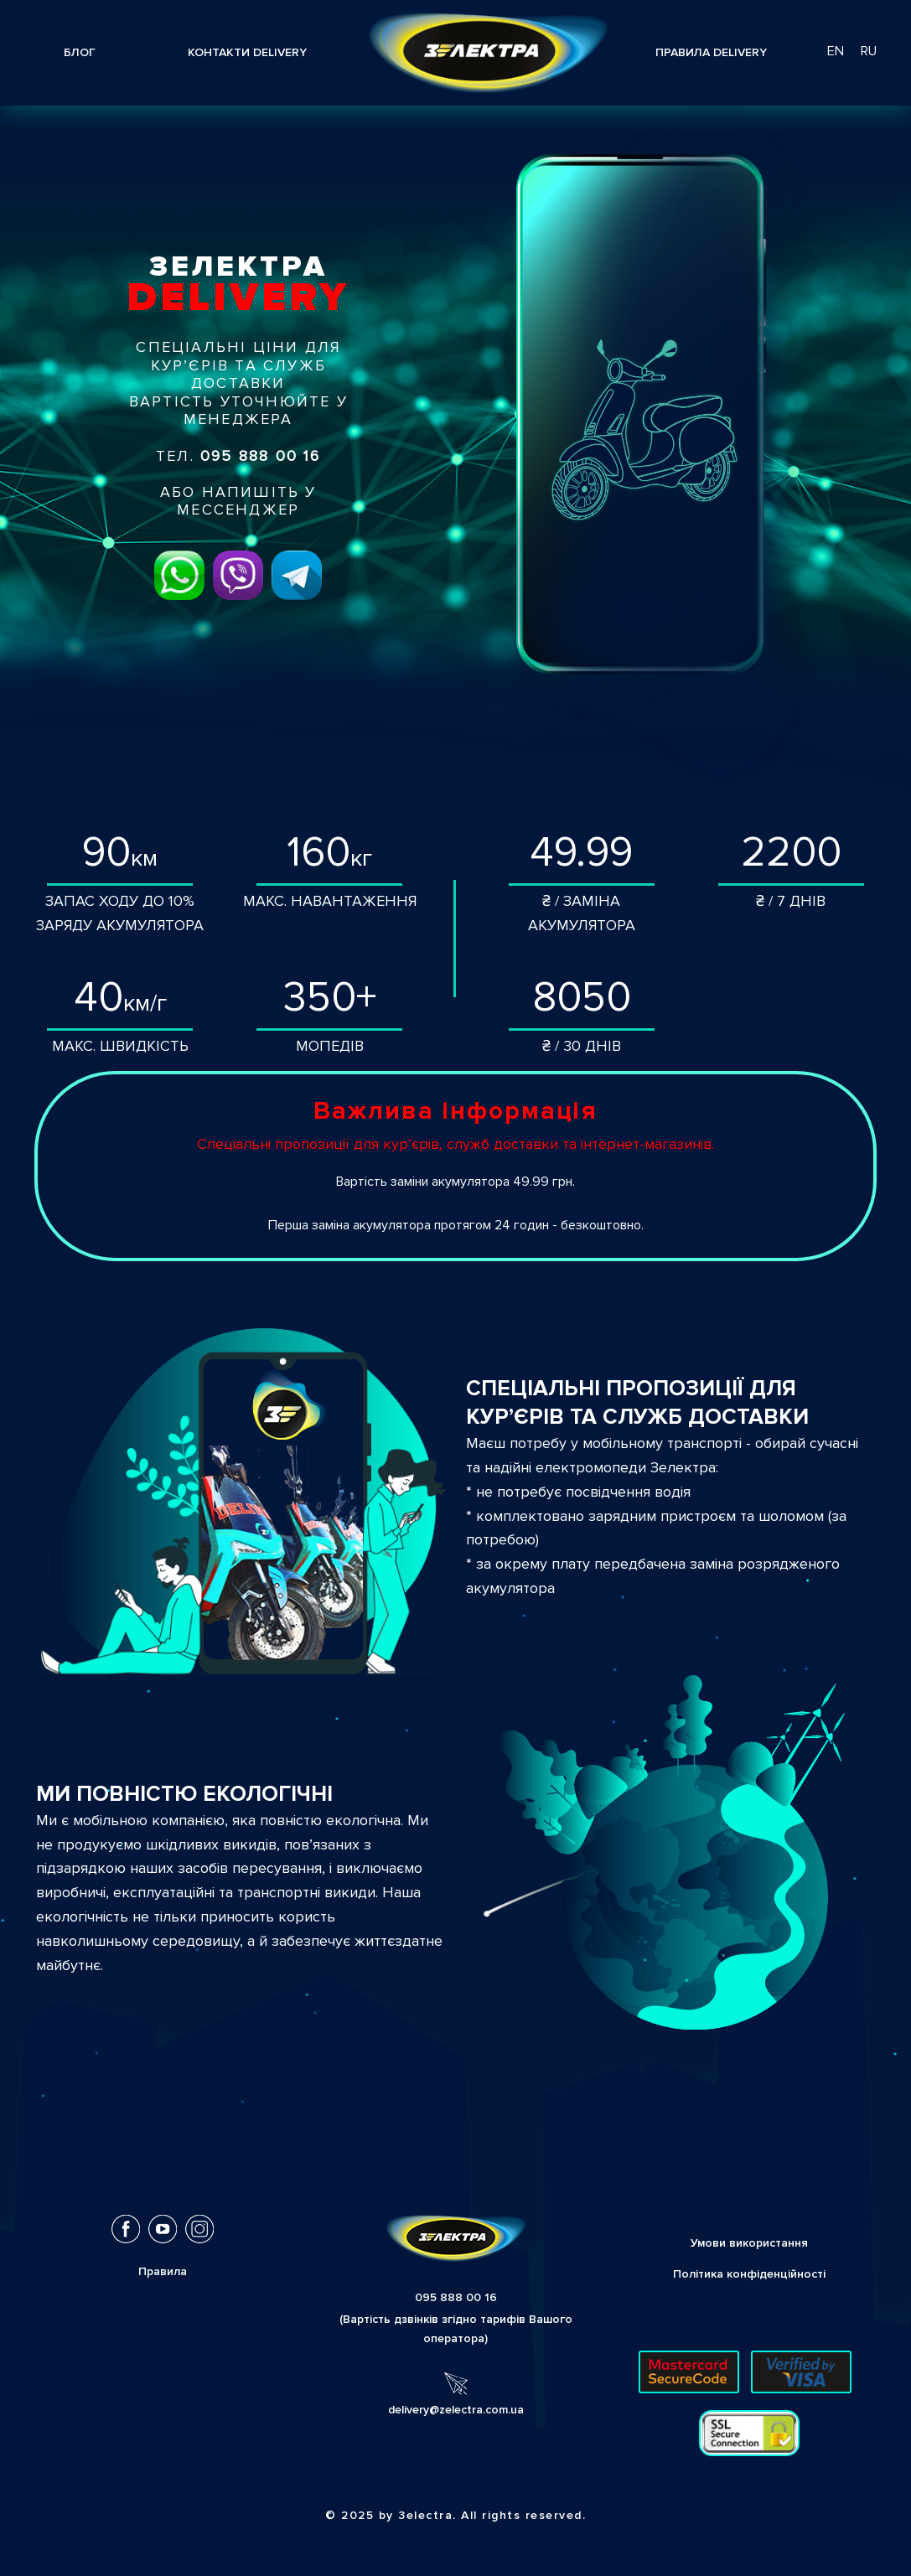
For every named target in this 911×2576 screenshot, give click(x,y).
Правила (711, 52)
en (835, 51)
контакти (247, 52)
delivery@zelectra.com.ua (456, 2410)
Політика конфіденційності (749, 2274)
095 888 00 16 (456, 2297)
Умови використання (749, 2243)
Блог (80, 52)
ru (869, 51)
